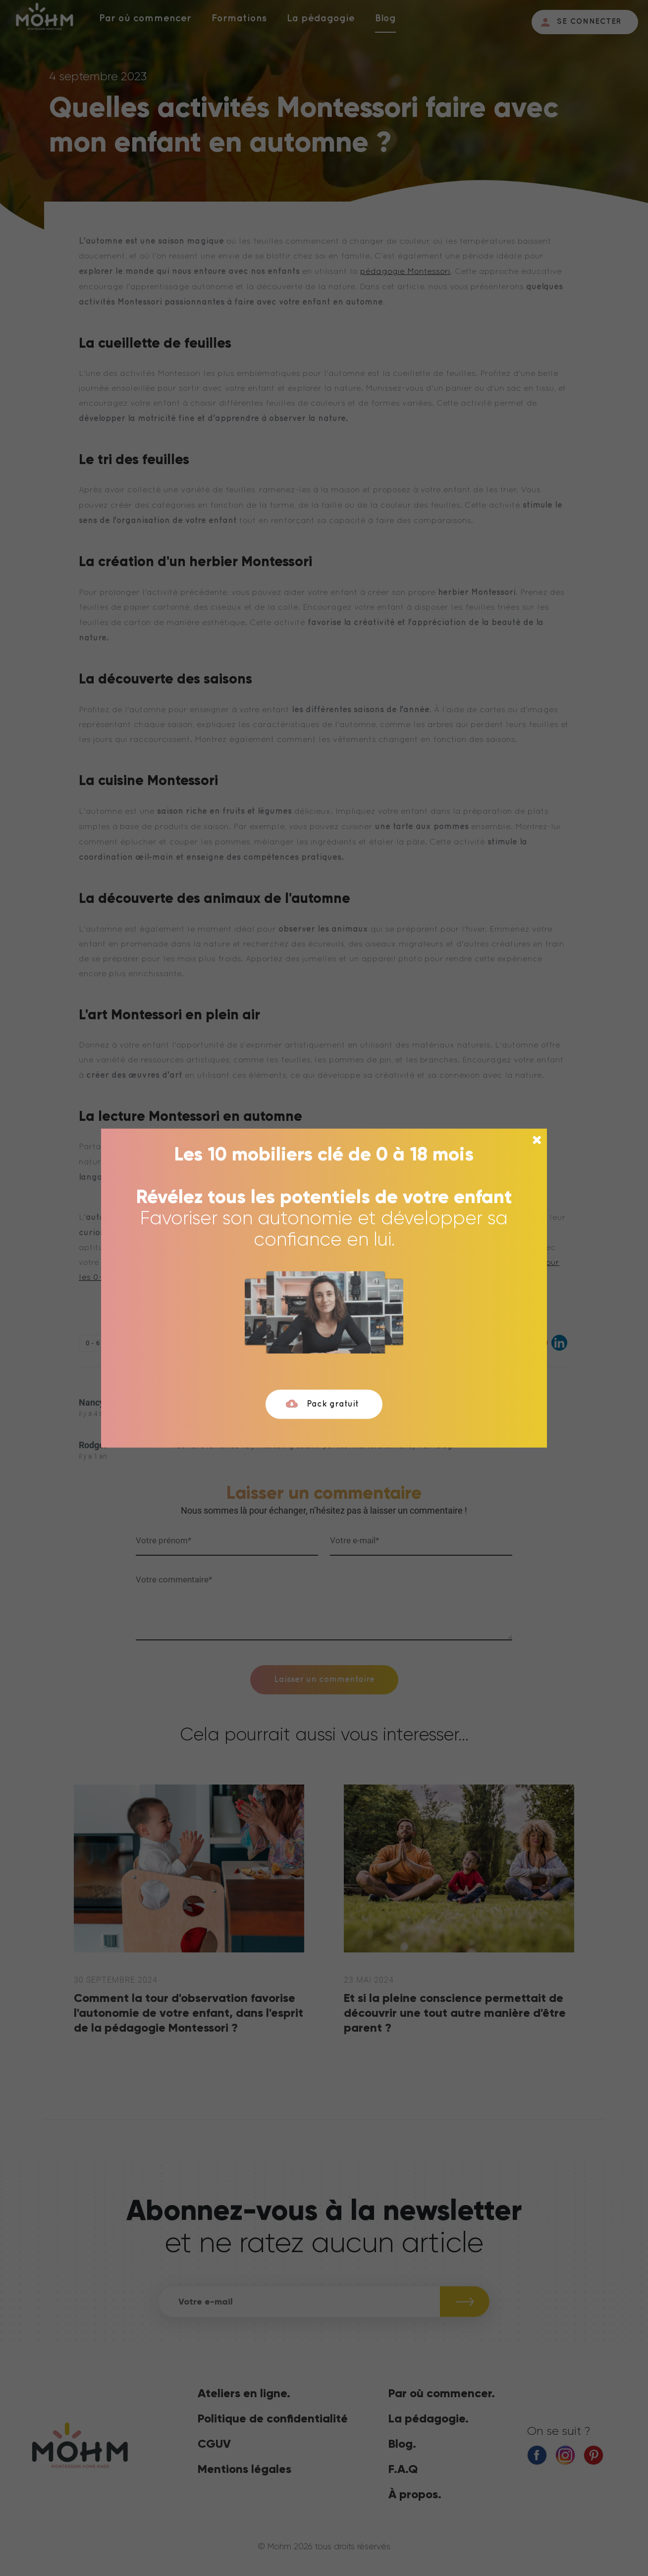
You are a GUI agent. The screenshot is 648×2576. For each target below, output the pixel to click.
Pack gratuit (321, 1404)
